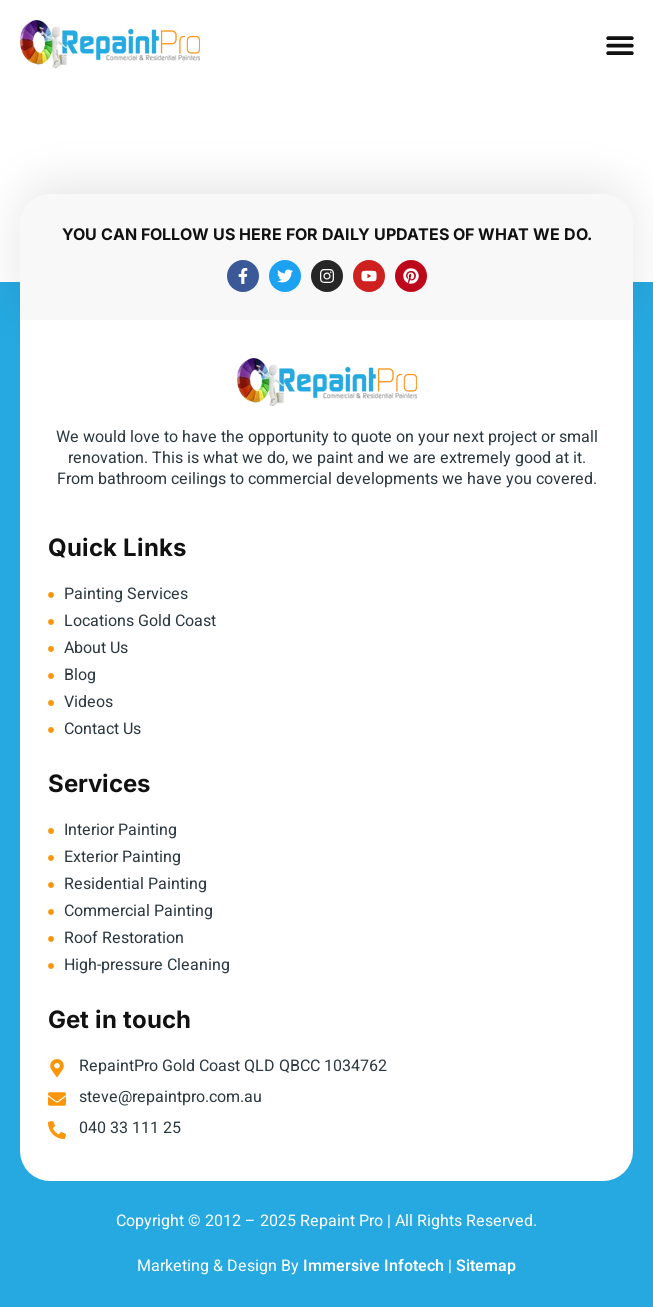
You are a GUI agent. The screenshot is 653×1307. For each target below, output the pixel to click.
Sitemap (486, 1266)
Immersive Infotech (373, 1266)
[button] (620, 45)
